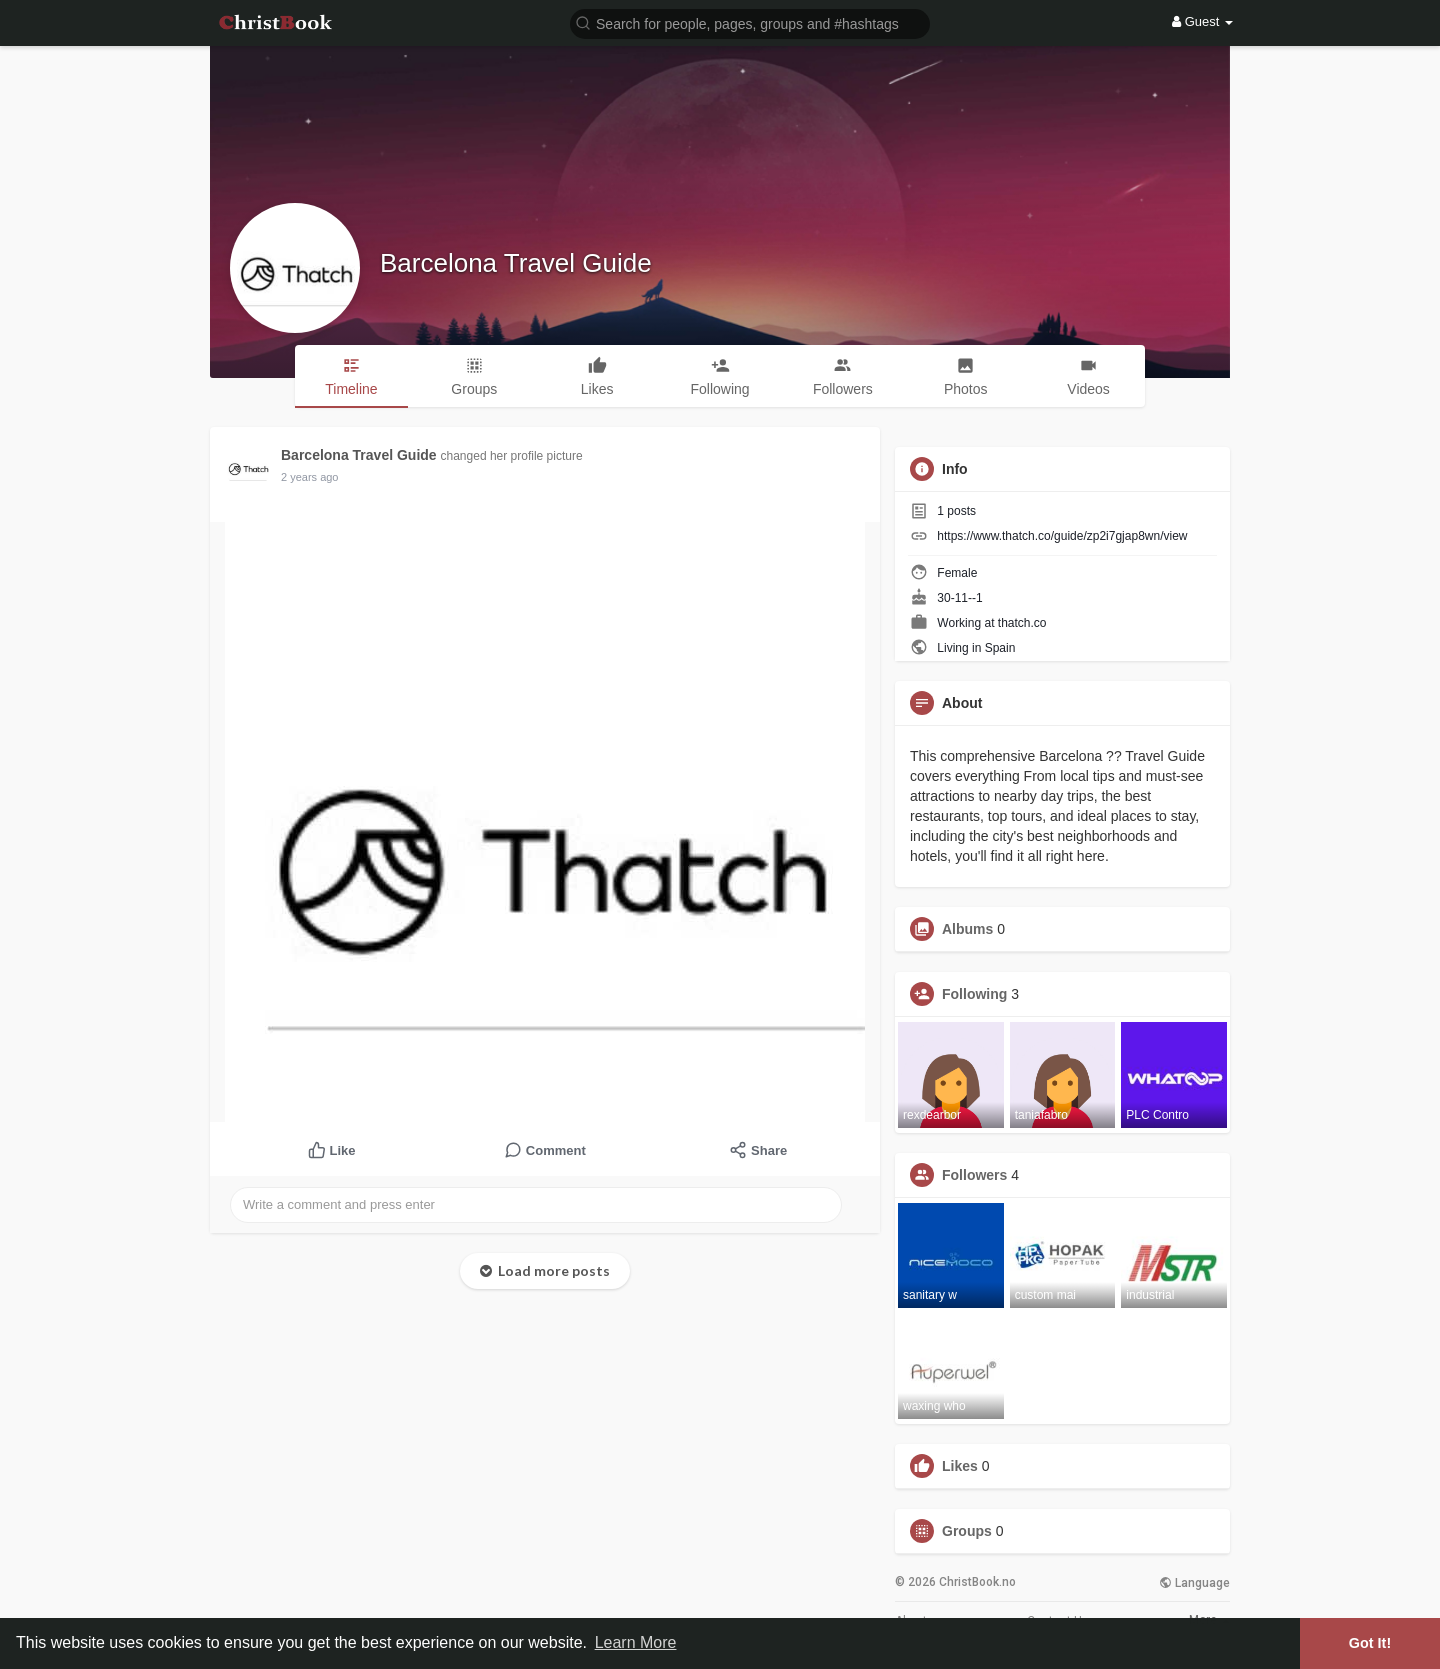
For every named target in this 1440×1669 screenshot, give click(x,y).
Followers (974, 1175)
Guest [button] (1202, 21)
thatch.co (1022, 623)
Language (1194, 1583)
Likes (960, 1466)
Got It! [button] (1370, 1643)
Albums (967, 929)
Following (974, 994)
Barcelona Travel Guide (516, 263)
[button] (750, 22)
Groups (967, 1531)
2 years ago (309, 477)
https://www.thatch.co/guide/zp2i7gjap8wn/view (1062, 536)
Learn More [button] (636, 1642)
